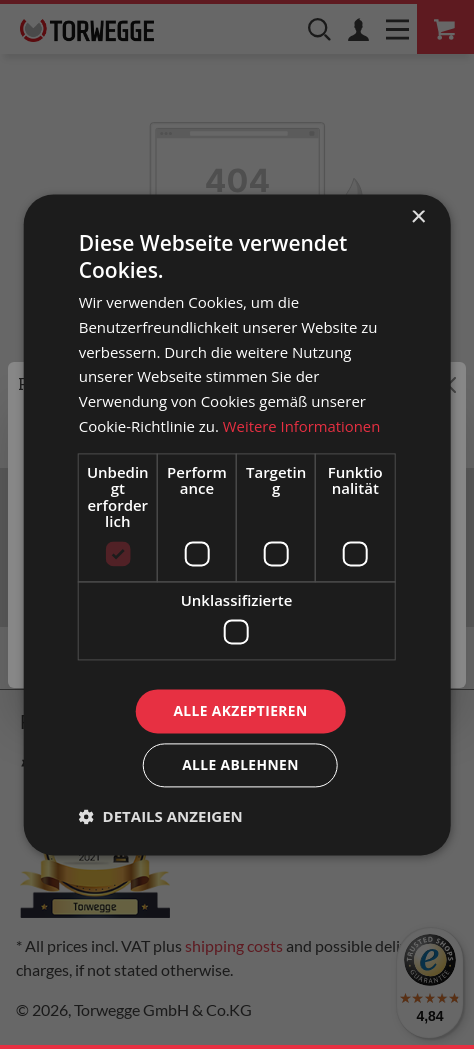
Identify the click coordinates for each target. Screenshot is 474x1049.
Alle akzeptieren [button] (240, 710)
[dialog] (237, 524)
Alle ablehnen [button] (240, 765)
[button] (161, 817)
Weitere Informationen (302, 426)
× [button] (417, 216)
